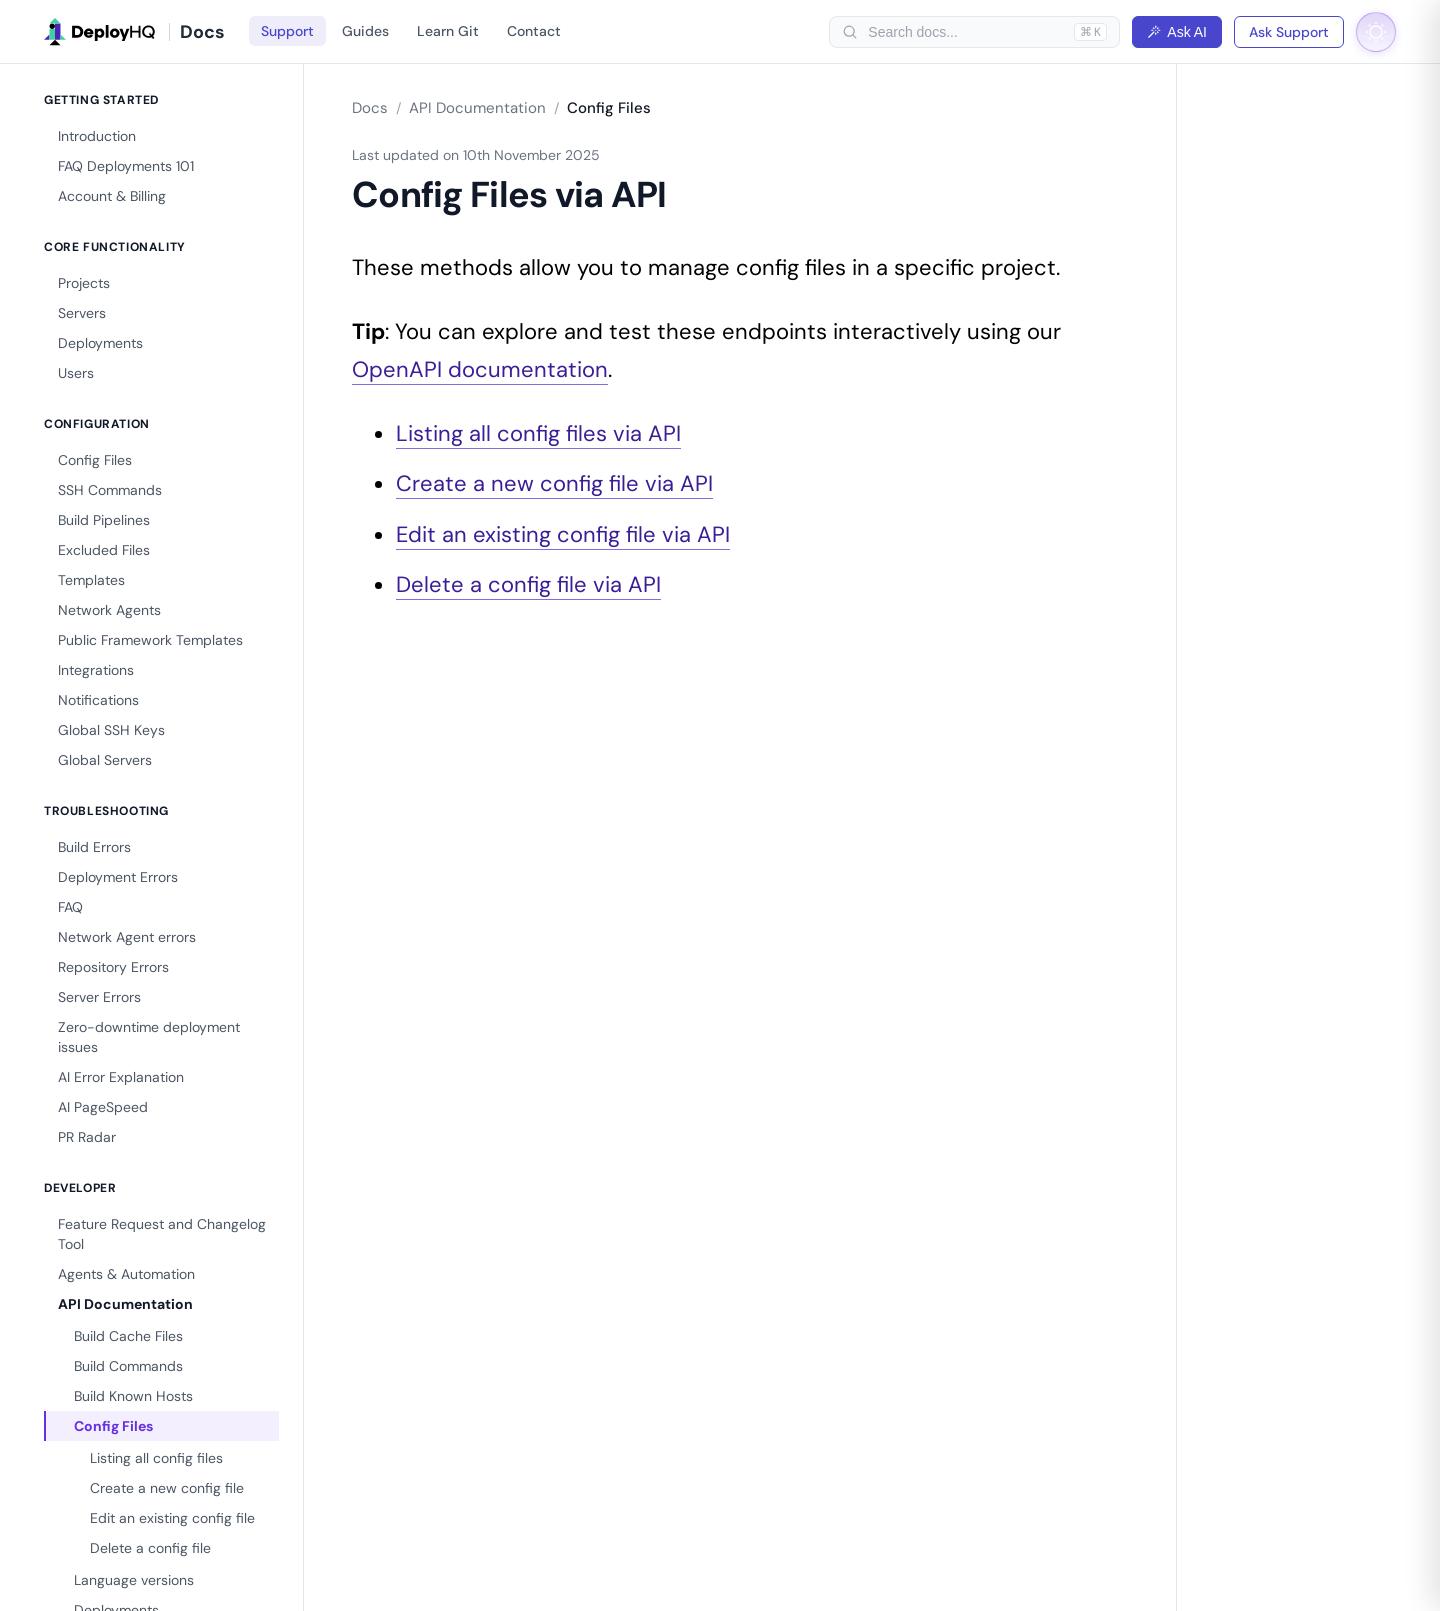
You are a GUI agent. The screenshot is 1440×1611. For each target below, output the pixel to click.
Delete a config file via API (528, 584)
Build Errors (94, 847)
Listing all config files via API (538, 433)
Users (76, 373)
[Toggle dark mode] (1376, 32)
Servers (82, 313)
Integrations (96, 670)
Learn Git (448, 31)
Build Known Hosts (133, 1396)
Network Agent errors (127, 937)
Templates (91, 580)
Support (287, 31)
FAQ (70, 907)
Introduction (97, 136)
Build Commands (128, 1366)
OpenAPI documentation (480, 369)
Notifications (98, 700)
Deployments (100, 343)
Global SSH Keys (111, 730)
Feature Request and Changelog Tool (162, 1234)
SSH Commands (110, 490)
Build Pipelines (104, 520)
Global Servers (105, 760)
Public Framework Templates (150, 640)
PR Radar (87, 1137)
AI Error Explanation (121, 1077)
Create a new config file (167, 1488)
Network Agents (109, 610)
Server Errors (99, 997)
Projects (84, 283)
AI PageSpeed (103, 1107)
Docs (370, 108)
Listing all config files (156, 1458)
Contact (534, 31)
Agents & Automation (126, 1274)
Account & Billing (112, 196)
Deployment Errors (118, 877)
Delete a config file (150, 1548)
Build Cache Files (128, 1336)
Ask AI (1177, 32)
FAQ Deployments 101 (126, 166)
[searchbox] (966, 32)
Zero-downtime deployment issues (149, 1037)
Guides (365, 31)
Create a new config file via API (554, 483)
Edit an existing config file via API (563, 534)
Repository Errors (113, 967)
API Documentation (125, 1304)
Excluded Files (104, 550)
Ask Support (1289, 32)
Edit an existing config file (172, 1518)
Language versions (134, 1580)
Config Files (95, 460)
